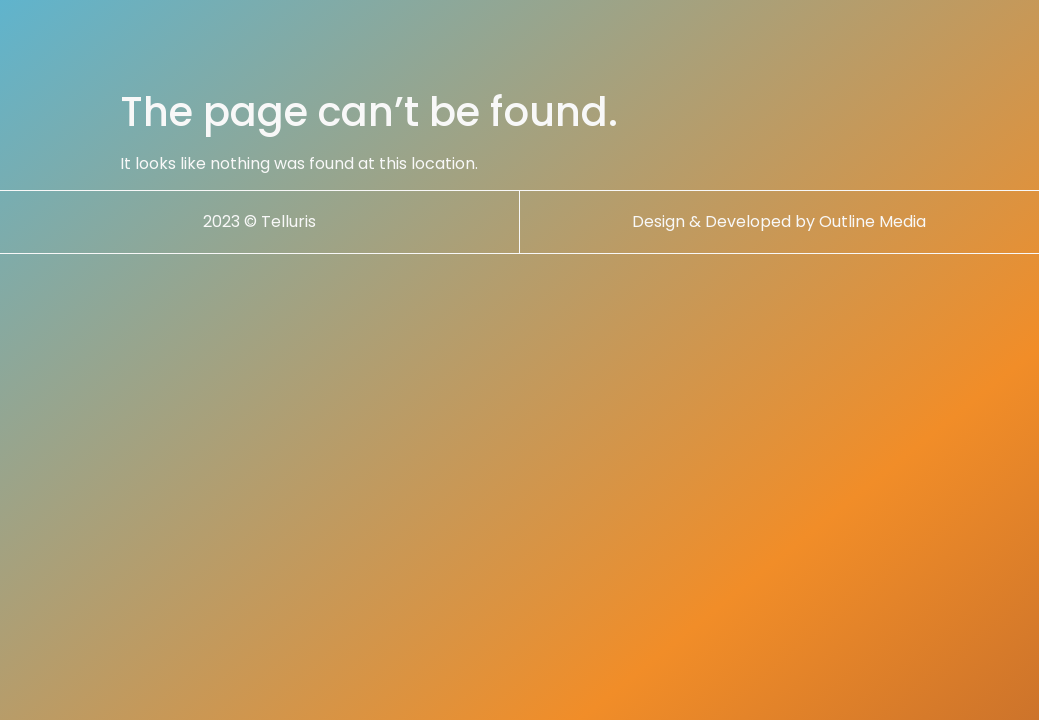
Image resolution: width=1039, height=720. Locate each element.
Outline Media (872, 221)
